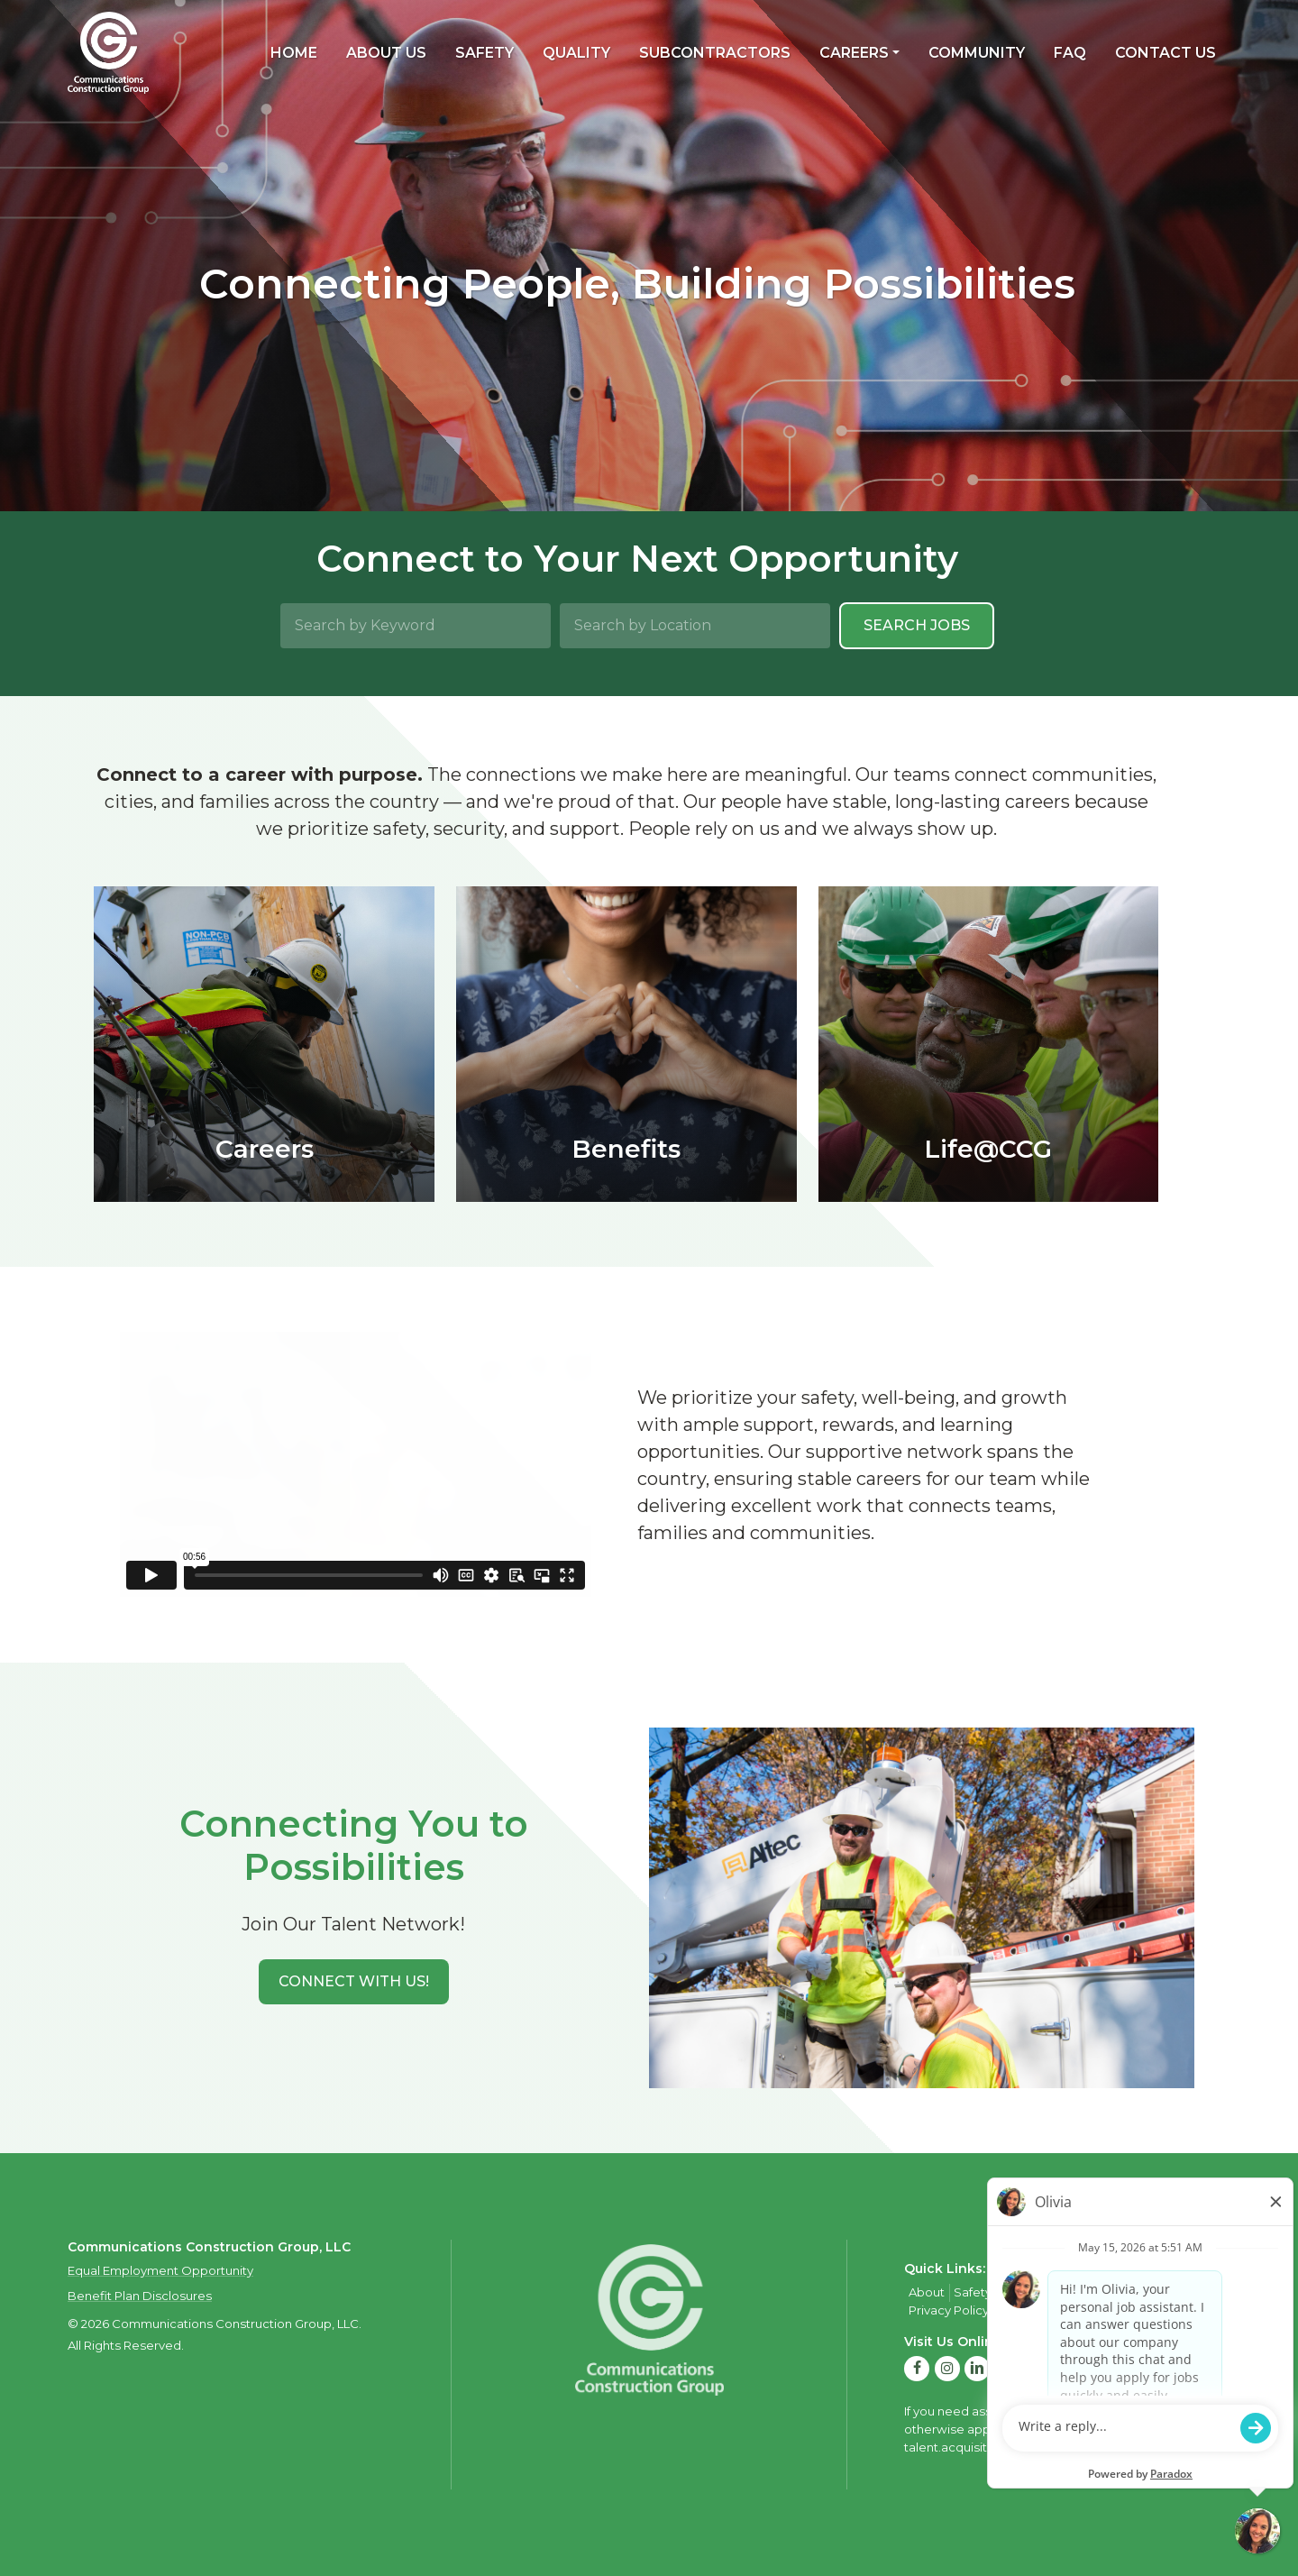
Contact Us (1165, 52)
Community (976, 52)
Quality (576, 52)
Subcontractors (715, 52)
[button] (354, 1981)
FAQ (1070, 52)
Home (293, 52)
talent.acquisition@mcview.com (999, 2447)
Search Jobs (917, 625)
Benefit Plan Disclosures (140, 2295)
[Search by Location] (695, 625)
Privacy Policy (949, 2310)
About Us (386, 52)
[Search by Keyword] (415, 625)
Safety (484, 52)
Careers (854, 52)
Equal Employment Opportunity (160, 2270)
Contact (1133, 2292)
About (927, 2292)
